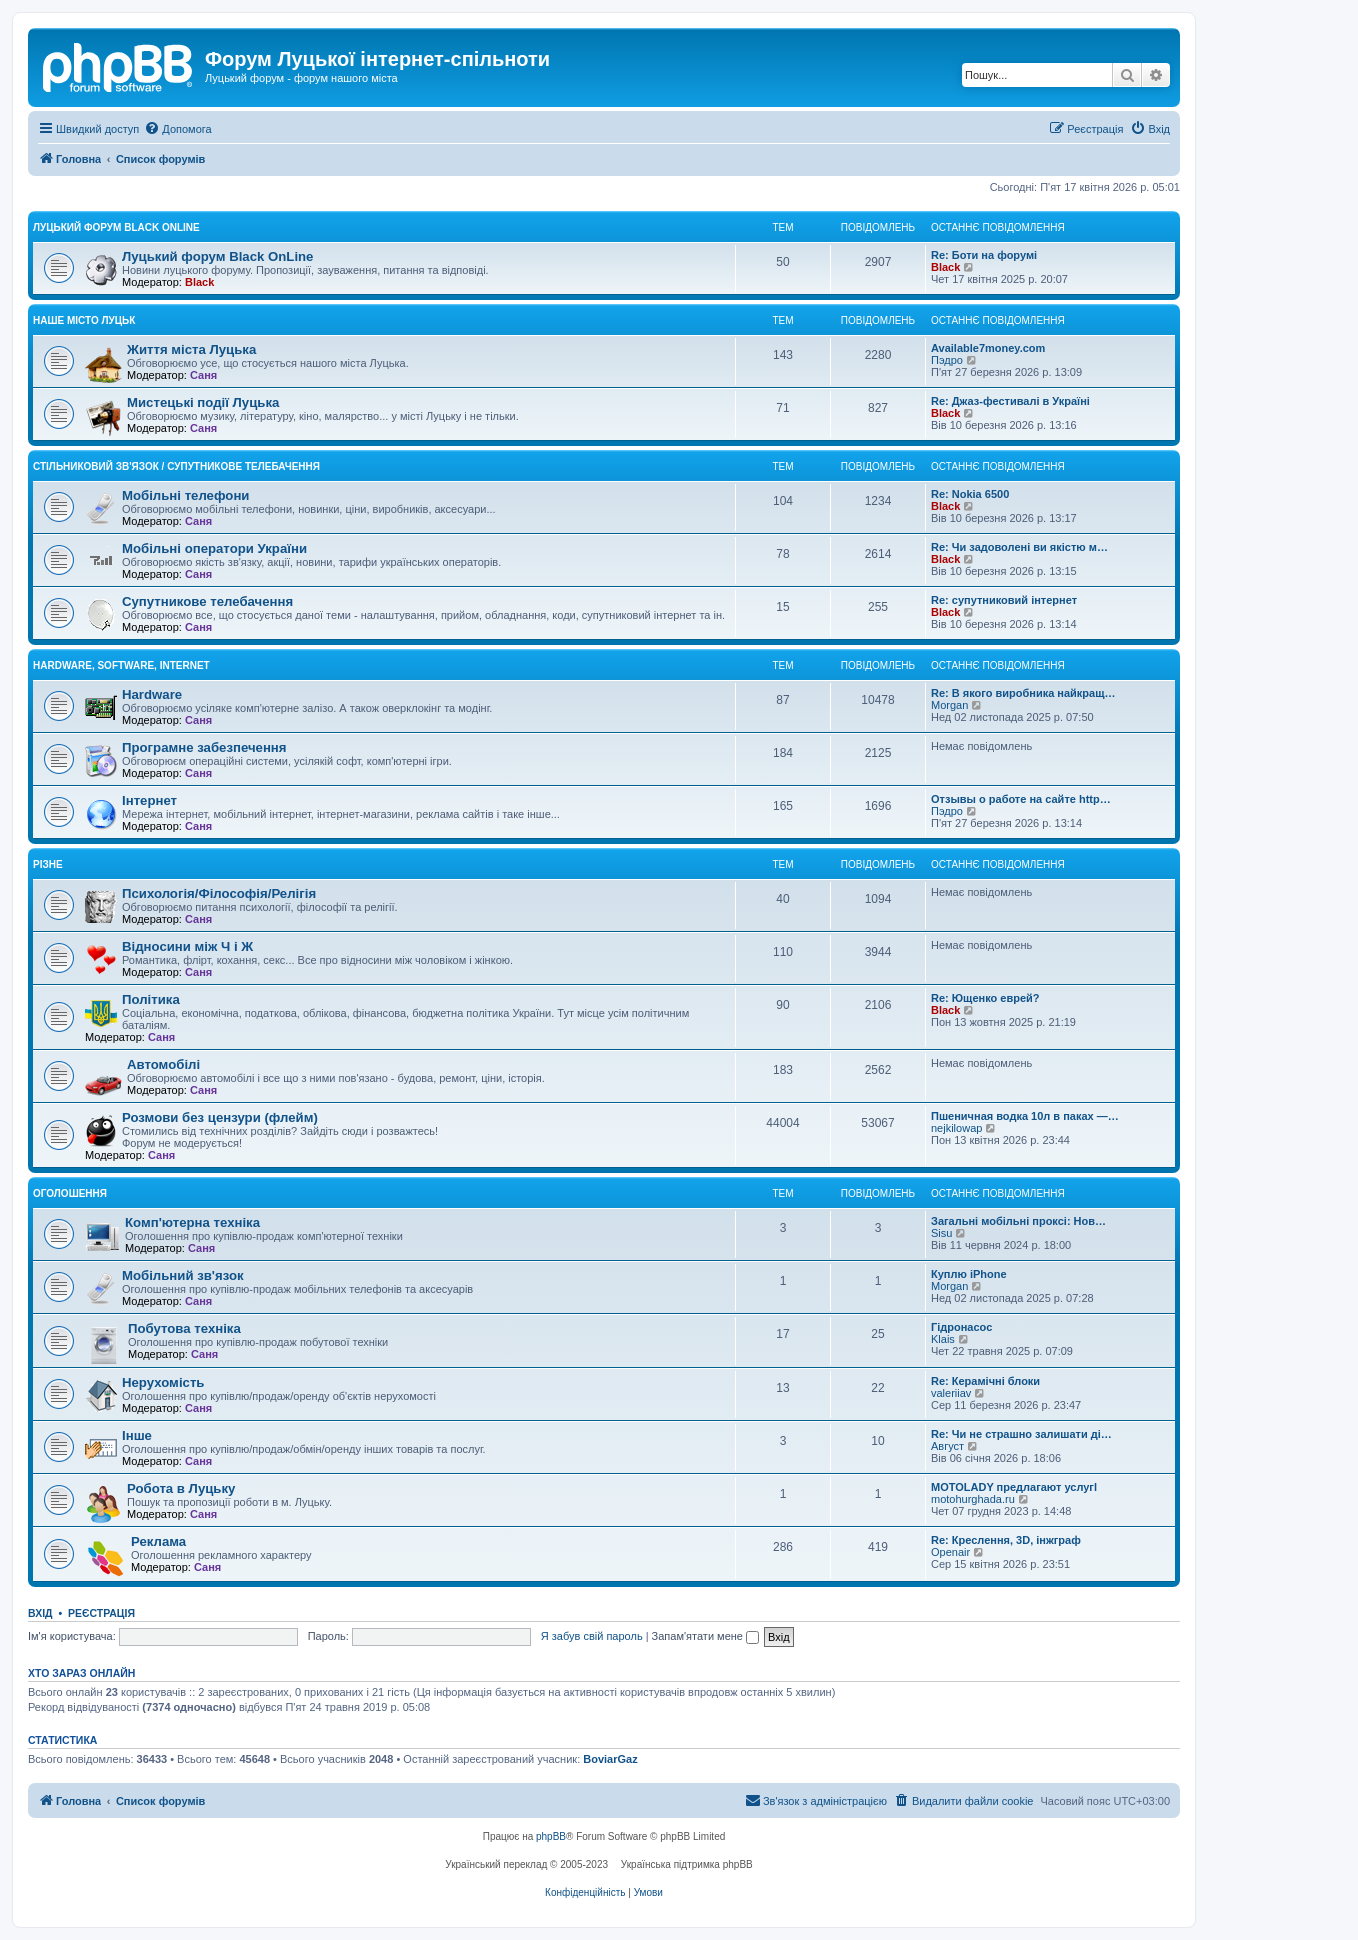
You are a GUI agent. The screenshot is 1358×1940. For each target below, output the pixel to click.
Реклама (158, 1541)
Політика (151, 999)
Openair (950, 1552)
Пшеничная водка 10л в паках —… (1025, 1116)
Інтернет (149, 800)
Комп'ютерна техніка (192, 1222)
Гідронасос (961, 1327)
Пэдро (947, 360)
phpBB (551, 1836)
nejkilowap (956, 1128)
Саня (203, 375)
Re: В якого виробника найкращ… (1023, 693)
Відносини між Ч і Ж (187, 946)
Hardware (152, 694)
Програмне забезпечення (204, 747)
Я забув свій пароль (592, 1636)
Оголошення (70, 1193)
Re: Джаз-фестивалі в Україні (1010, 401)
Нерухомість (163, 1382)
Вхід (40, 1613)
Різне (48, 864)
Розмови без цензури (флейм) (220, 1117)
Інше (137, 1435)
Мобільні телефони (185, 495)
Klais (943, 1339)
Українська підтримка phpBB (687, 1864)
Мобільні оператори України (214, 548)
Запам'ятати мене (705, 1636)
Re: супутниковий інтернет (1004, 600)
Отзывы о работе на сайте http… (1021, 799)
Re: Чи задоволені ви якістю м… (1019, 547)
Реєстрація (101, 1613)
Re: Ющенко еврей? (985, 998)
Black (199, 282)
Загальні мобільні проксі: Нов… (1018, 1221)
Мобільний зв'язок (183, 1275)
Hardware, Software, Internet (121, 665)
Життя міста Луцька (191, 349)
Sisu (941, 1233)
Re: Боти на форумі (984, 255)
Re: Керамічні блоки (985, 1381)
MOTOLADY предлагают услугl (1014, 1487)
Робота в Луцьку (181, 1488)
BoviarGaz (610, 1759)
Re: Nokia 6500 (970, 494)
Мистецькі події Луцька (203, 402)
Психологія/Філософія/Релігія (219, 893)
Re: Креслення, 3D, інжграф (1006, 1540)
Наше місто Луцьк (84, 320)
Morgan (949, 705)
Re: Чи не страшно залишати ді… (1021, 1434)
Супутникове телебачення (207, 601)
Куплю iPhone (969, 1274)
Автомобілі (163, 1064)
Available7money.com (988, 348)
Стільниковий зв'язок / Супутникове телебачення (176, 466)
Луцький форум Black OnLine (116, 227)
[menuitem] (177, 129)
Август (947, 1446)
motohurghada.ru (973, 1499)
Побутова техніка (184, 1328)
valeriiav (951, 1393)
